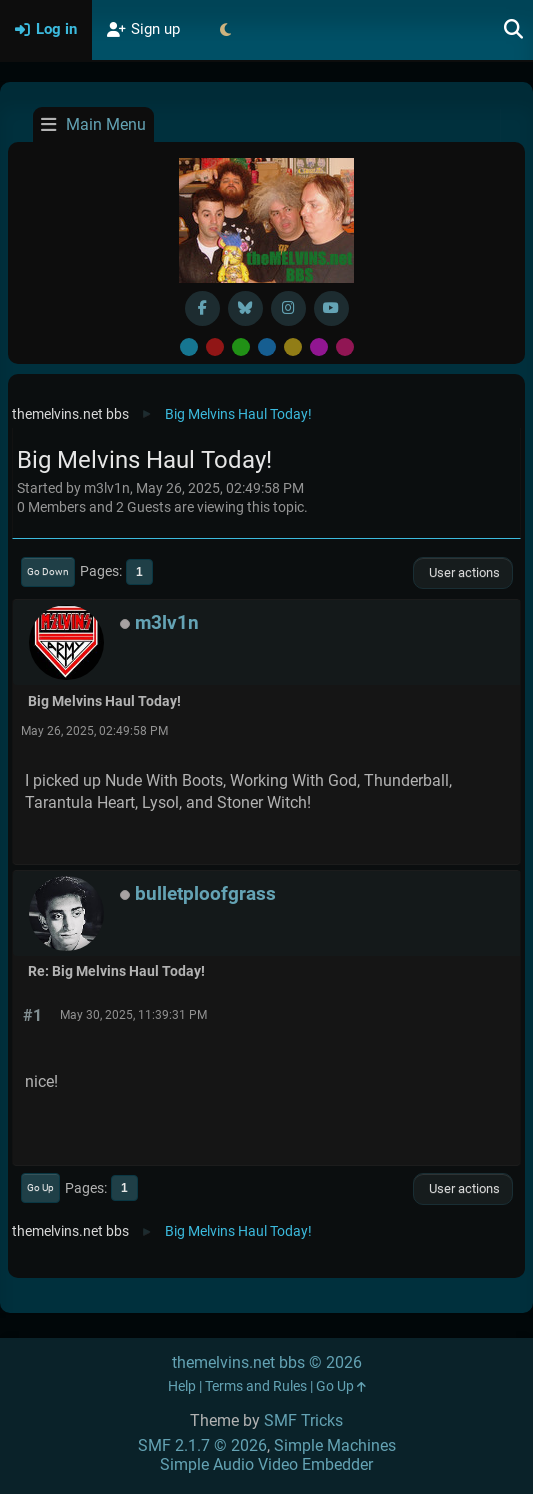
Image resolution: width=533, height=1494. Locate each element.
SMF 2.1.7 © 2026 (202, 1445)
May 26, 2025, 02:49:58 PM (94, 731)
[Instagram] (288, 308)
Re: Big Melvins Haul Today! (116, 971)
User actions (463, 572)
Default (189, 347)
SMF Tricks (303, 1420)
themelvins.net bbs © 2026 (267, 1362)
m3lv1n (167, 622)
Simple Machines (335, 1445)
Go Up (40, 1187)
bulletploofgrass (205, 893)
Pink (345, 347)
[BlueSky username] (245, 308)
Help (182, 1386)
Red (215, 347)
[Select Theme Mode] (225, 30)
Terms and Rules (256, 1386)
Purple (319, 347)
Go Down (48, 571)
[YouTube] (331, 308)
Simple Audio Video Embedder (266, 1464)
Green (241, 347)
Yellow (293, 347)
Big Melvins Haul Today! (104, 701)
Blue (267, 347)
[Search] (514, 30)
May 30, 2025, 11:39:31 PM (133, 1015)
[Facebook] (202, 308)
